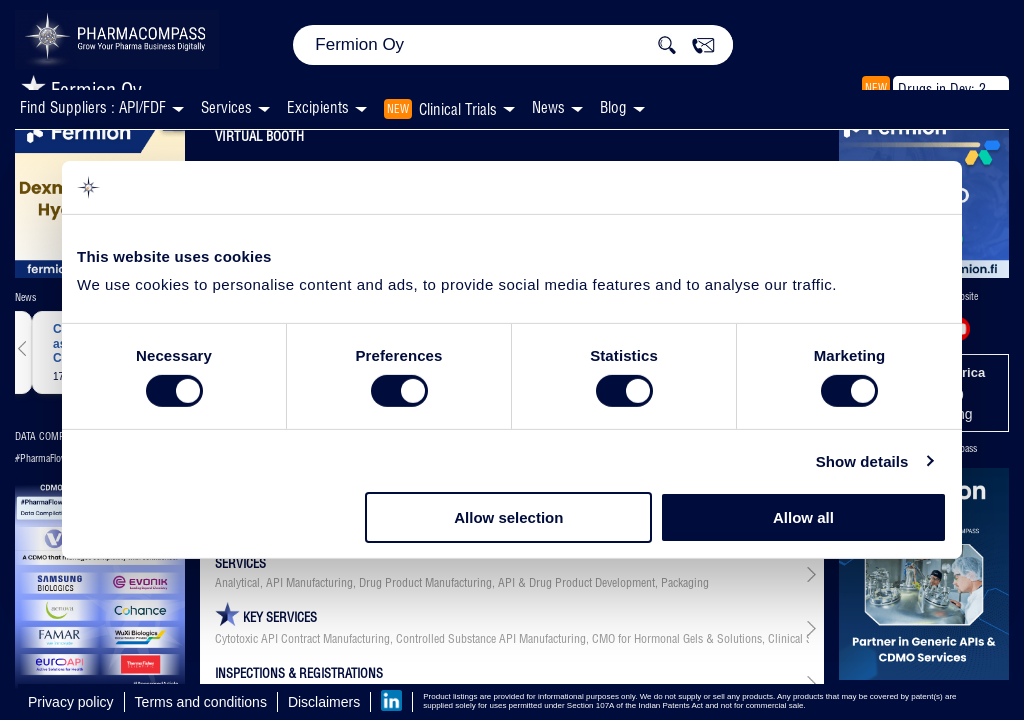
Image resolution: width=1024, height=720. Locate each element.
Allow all (803, 517)
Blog (613, 107)
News (548, 107)
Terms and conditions (201, 702)
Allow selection (508, 517)
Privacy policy (71, 702)
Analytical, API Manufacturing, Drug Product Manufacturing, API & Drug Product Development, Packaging (462, 583)
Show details (862, 461)
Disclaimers (324, 702)
